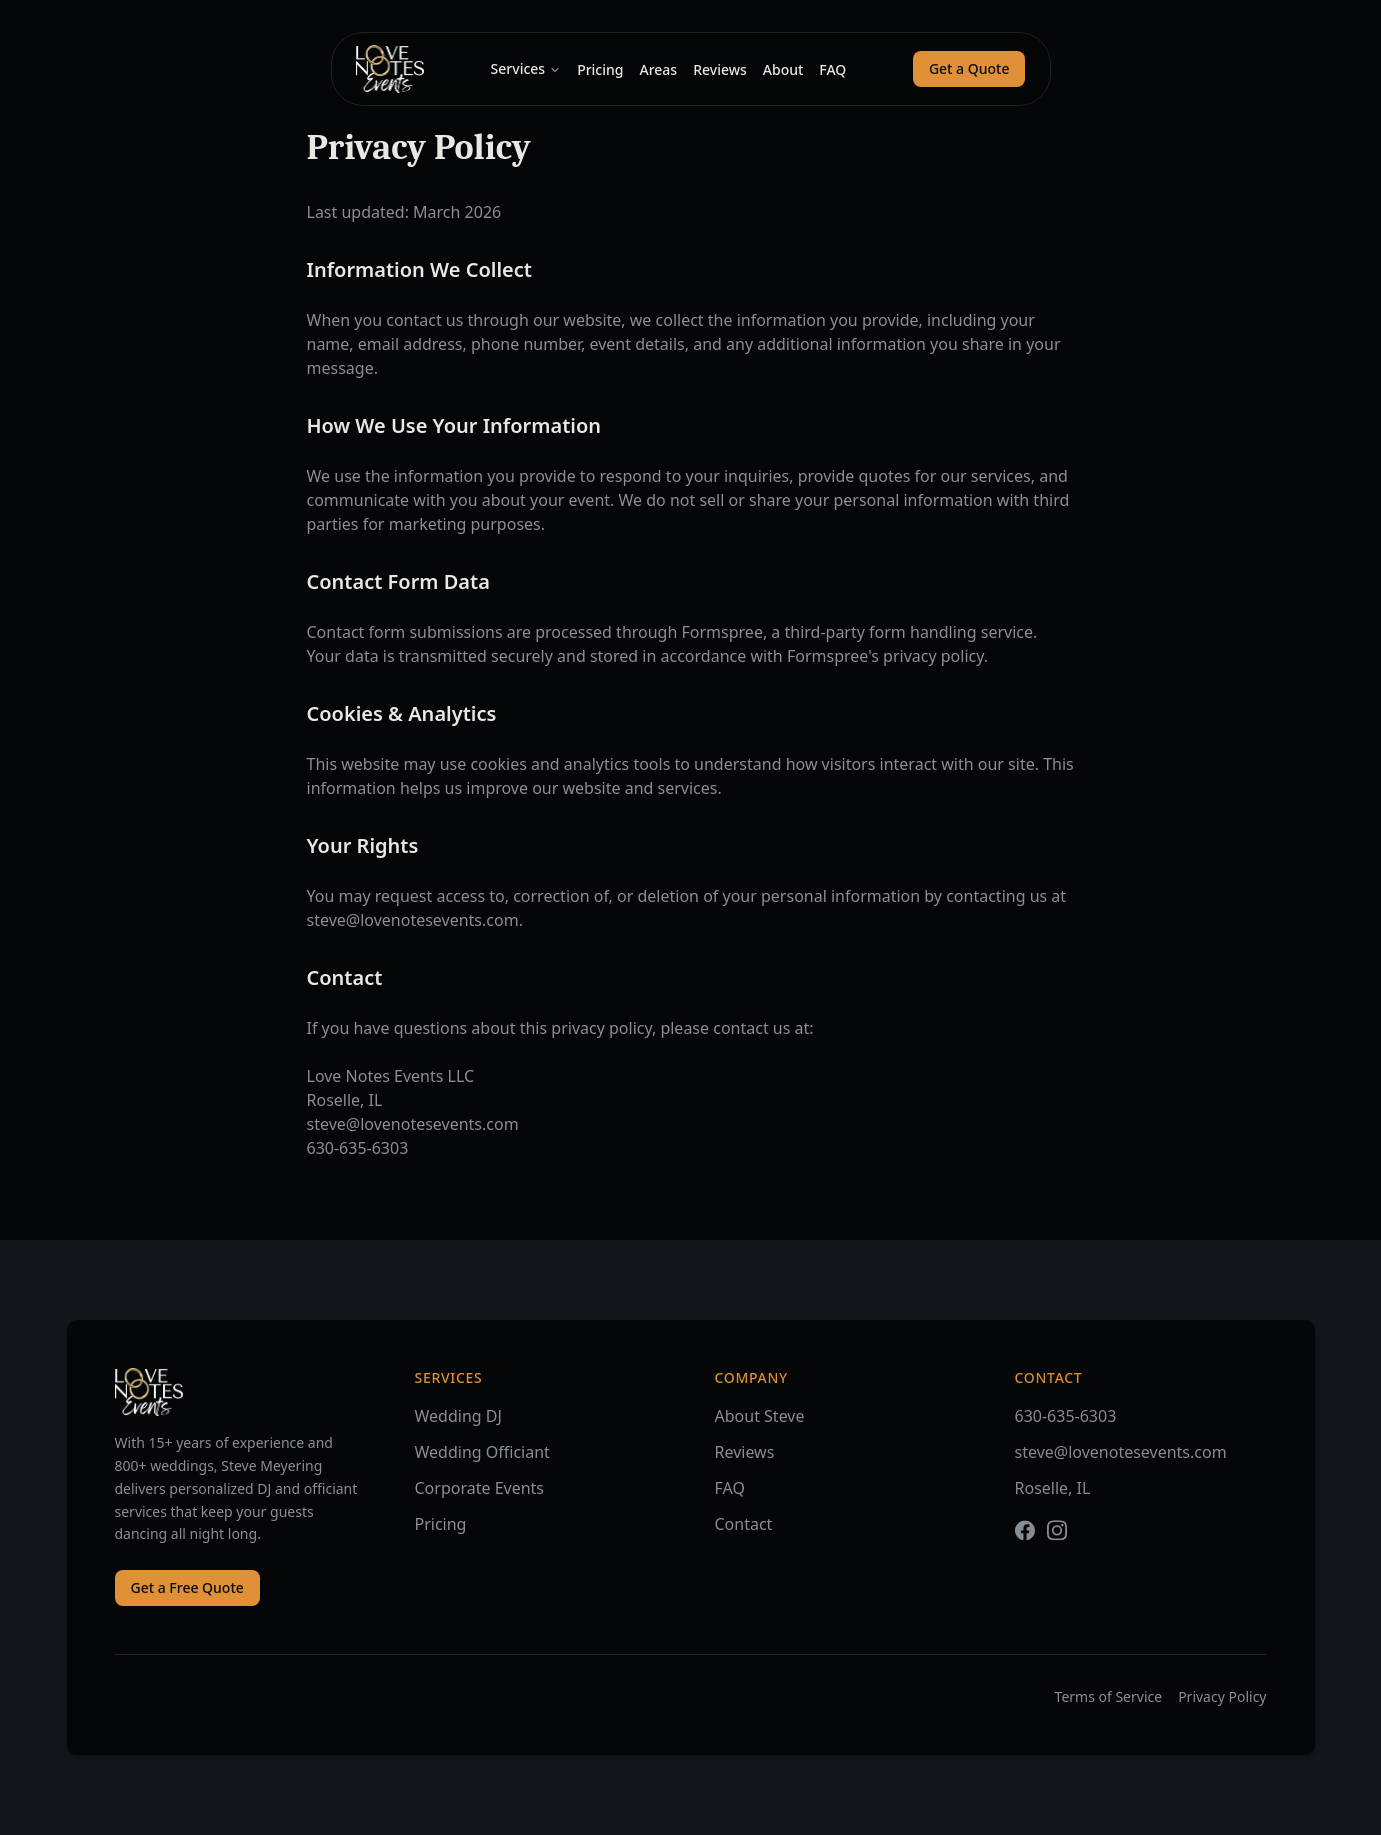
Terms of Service (1109, 1696)
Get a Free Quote (187, 1588)
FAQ (832, 69)
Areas (658, 69)
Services (526, 68)
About (783, 69)
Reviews (720, 69)
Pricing (600, 69)
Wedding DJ (458, 1419)
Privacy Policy (1222, 1696)
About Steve (760, 1422)
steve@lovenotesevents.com (1121, 1464)
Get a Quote (969, 68)
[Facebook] (1025, 1542)
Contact (744, 1530)
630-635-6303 (1066, 1428)
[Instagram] (1057, 1542)
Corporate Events (480, 1491)
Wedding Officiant (482, 1455)
